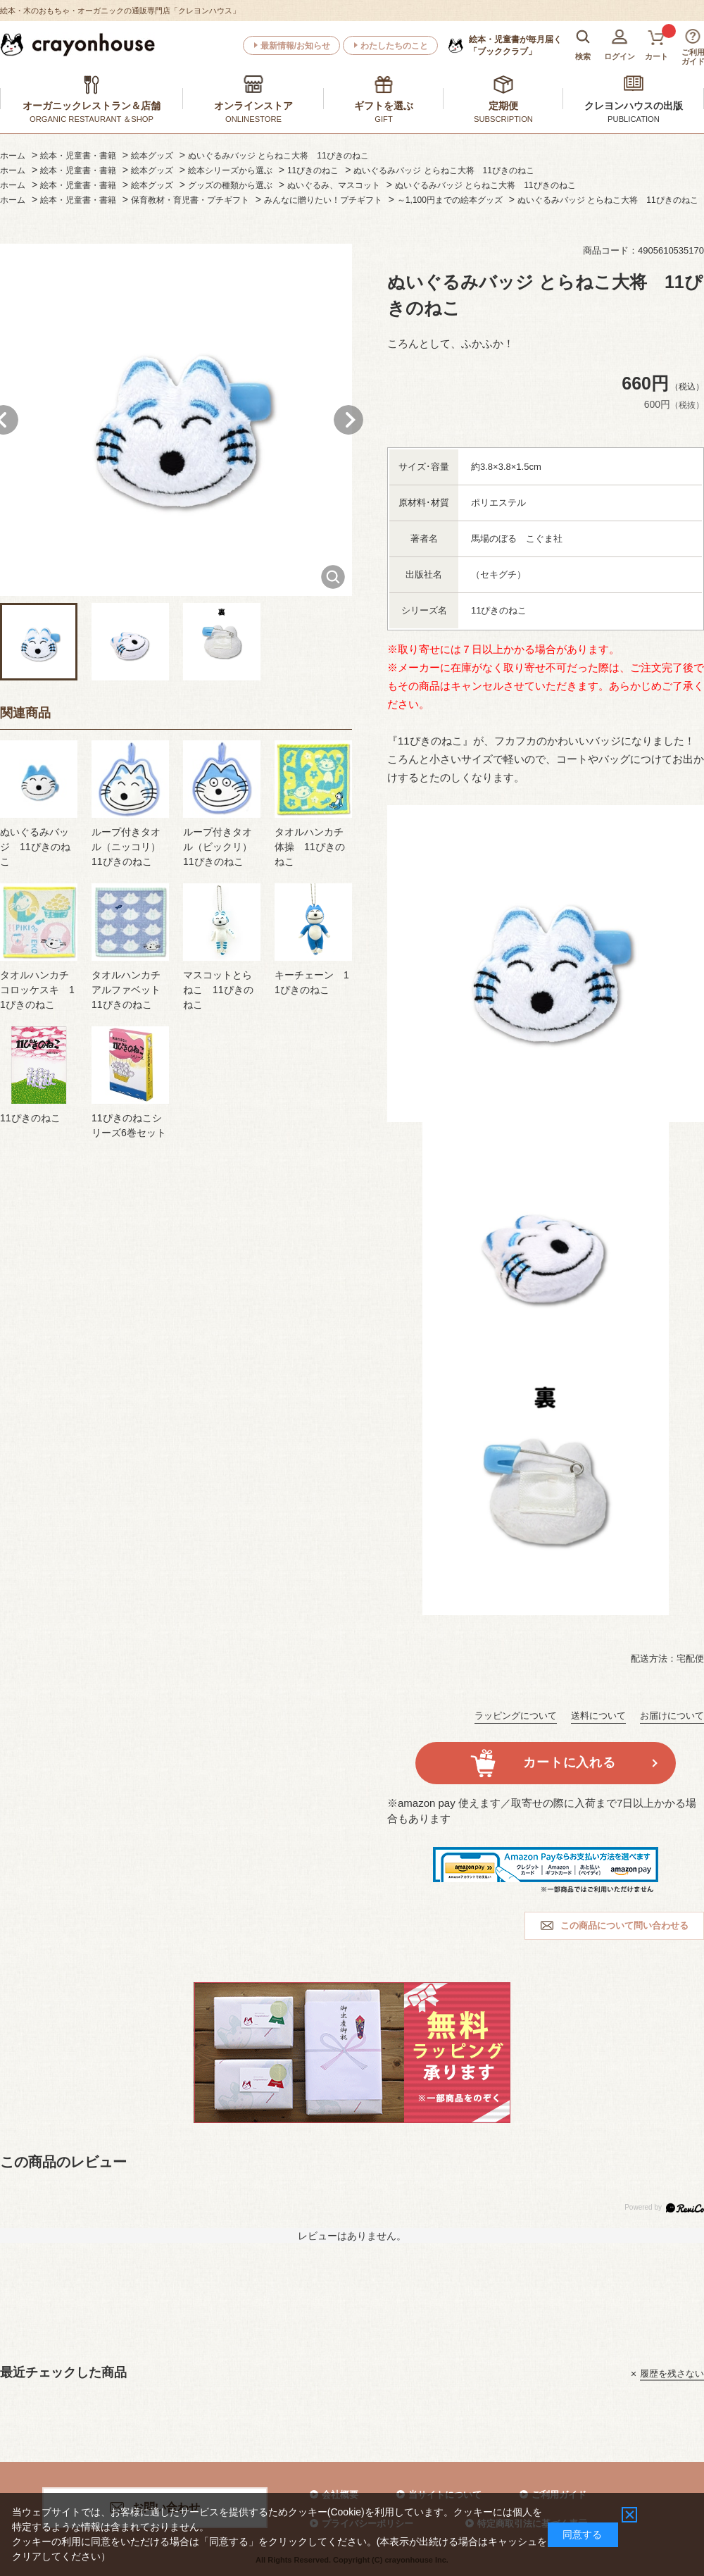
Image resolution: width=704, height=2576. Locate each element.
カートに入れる (569, 1762)
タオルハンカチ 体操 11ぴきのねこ (310, 846)
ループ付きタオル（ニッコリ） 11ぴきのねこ (131, 846)
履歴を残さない (672, 2373)
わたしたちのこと (394, 46)
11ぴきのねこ (30, 1118)
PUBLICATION (634, 119)
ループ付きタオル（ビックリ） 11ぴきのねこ (222, 846)
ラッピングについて (515, 1715)
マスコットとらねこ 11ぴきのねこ (218, 989)
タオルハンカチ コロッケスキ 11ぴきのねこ (37, 989)
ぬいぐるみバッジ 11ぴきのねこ (35, 846)
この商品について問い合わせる (624, 1925)
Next (348, 420)
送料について (598, 1715)
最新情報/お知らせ (295, 46)
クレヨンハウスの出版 (633, 105)
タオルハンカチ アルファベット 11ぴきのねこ (131, 989)
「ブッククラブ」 (515, 45)
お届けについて (672, 1715)
